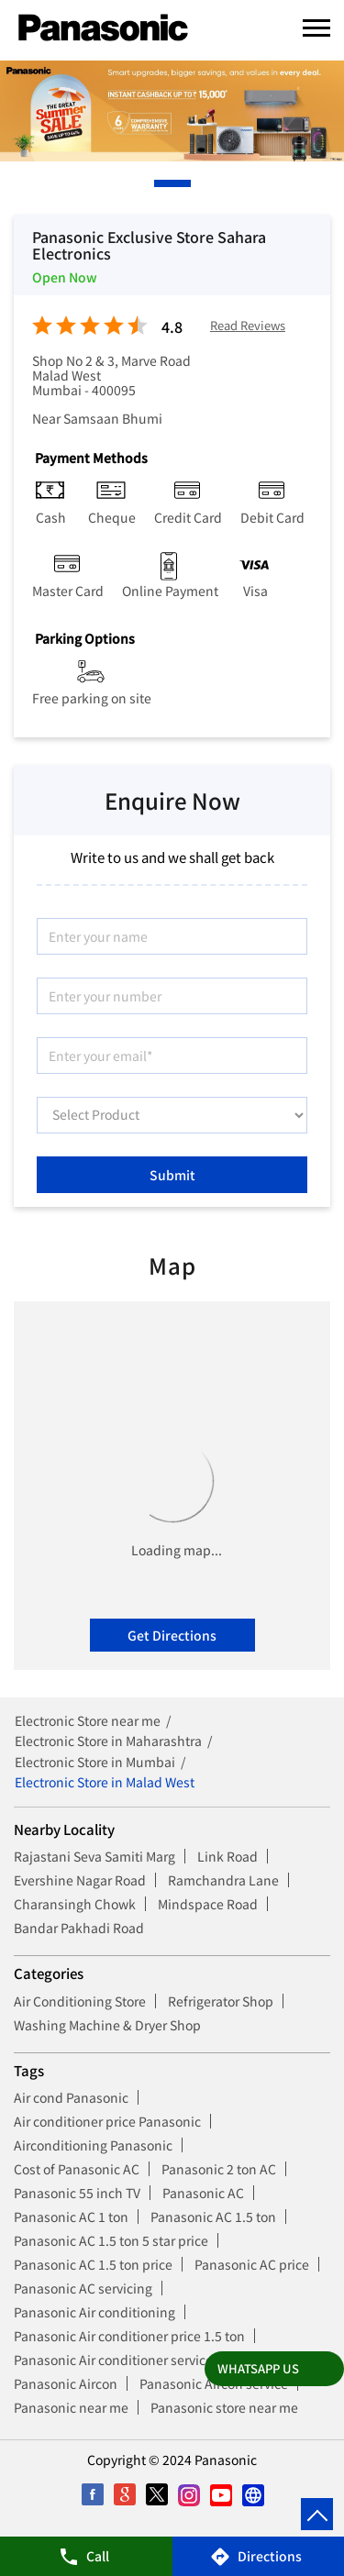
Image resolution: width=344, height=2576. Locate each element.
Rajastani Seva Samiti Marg (94, 1856)
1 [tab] (158, 183)
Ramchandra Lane (223, 1880)
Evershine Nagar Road (80, 1880)
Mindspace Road (208, 1904)
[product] (172, 1115)
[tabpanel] (172, 111)
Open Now (64, 277)
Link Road (227, 1856)
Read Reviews (247, 326)
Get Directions (172, 1635)
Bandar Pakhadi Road (79, 1927)
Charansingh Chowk (75, 1904)
